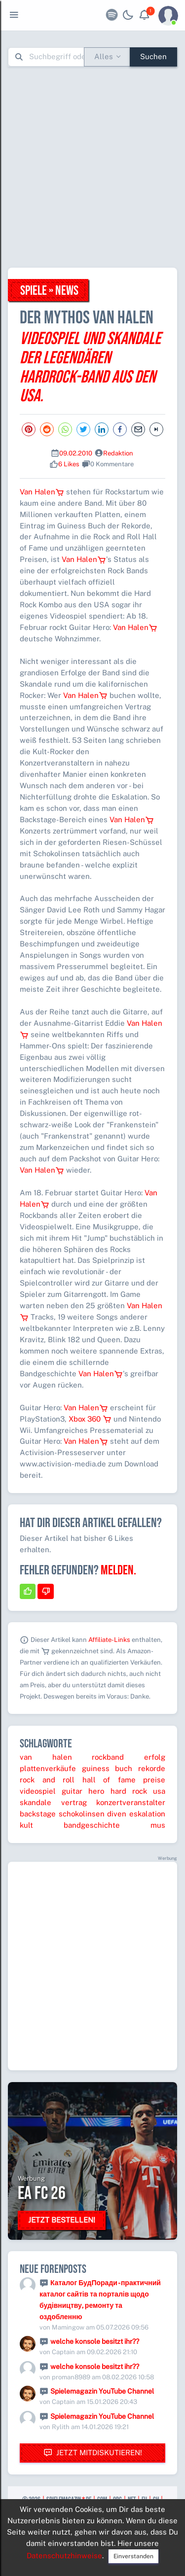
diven (116, 1814)
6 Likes (68, 464)
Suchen (153, 56)
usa (159, 1791)
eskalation (147, 1814)
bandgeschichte (92, 1825)
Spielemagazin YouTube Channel (102, 2391)
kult (26, 1825)
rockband (108, 1757)
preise (154, 1779)
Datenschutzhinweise (64, 2555)
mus (157, 1825)
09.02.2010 (75, 453)
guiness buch (107, 1768)
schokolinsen (82, 1814)
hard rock (129, 1791)
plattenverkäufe (48, 1768)
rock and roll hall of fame (78, 1779)
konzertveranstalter (130, 1802)
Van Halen (42, 491)
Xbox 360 (90, 1419)
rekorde (151, 1768)
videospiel (38, 1791)
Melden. (118, 1570)
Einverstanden (133, 2556)
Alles (103, 56)
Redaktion (118, 453)
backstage (38, 1814)
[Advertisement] (92, 166)
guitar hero (83, 1791)
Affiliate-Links (109, 1639)
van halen (46, 1757)
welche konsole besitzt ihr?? (94, 2341)
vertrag (74, 1802)
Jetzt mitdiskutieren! (92, 2453)
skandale (35, 1802)
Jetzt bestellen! (61, 2220)
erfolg (154, 1757)
